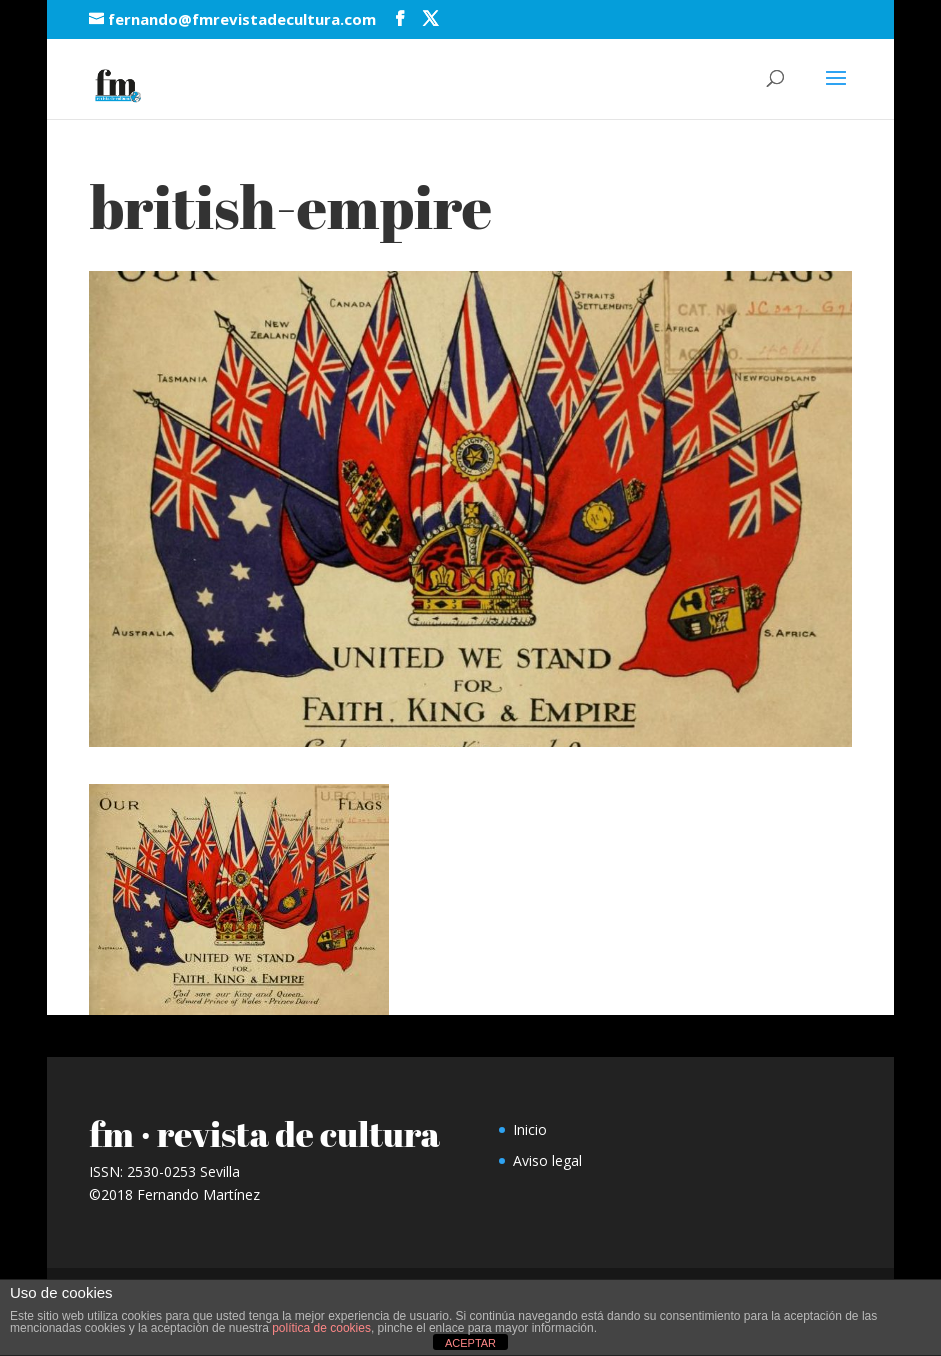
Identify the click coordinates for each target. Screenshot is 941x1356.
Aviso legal (547, 1160)
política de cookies (321, 1328)
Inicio (530, 1129)
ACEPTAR (470, 1343)
